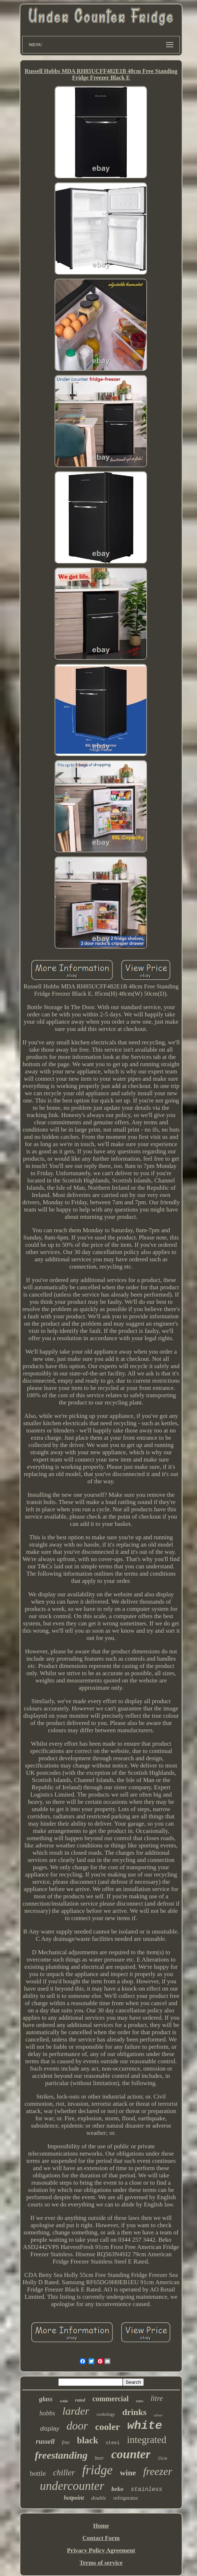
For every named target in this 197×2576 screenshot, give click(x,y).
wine (128, 2472)
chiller (64, 2472)
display (49, 2428)
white (144, 2425)
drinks (134, 2412)
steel (113, 2443)
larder (75, 2411)
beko (117, 2489)
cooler (107, 2427)
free (66, 2442)
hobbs (47, 2413)
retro (139, 2401)
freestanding (61, 2455)
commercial (110, 2399)
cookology (105, 2414)
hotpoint (74, 2498)
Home (101, 2525)
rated (80, 2400)
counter (130, 2454)
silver (158, 2415)
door (77, 2425)
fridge (97, 2470)
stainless (146, 2489)
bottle (38, 2473)
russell (45, 2441)
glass (45, 2399)
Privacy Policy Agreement (101, 2550)
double (98, 2498)
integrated (146, 2439)
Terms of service (100, 2562)
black (87, 2440)
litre (156, 2398)
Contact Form (100, 2538)
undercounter (72, 2485)
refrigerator (125, 2498)
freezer (157, 2471)
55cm (162, 2458)
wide (64, 2401)
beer (99, 2458)
